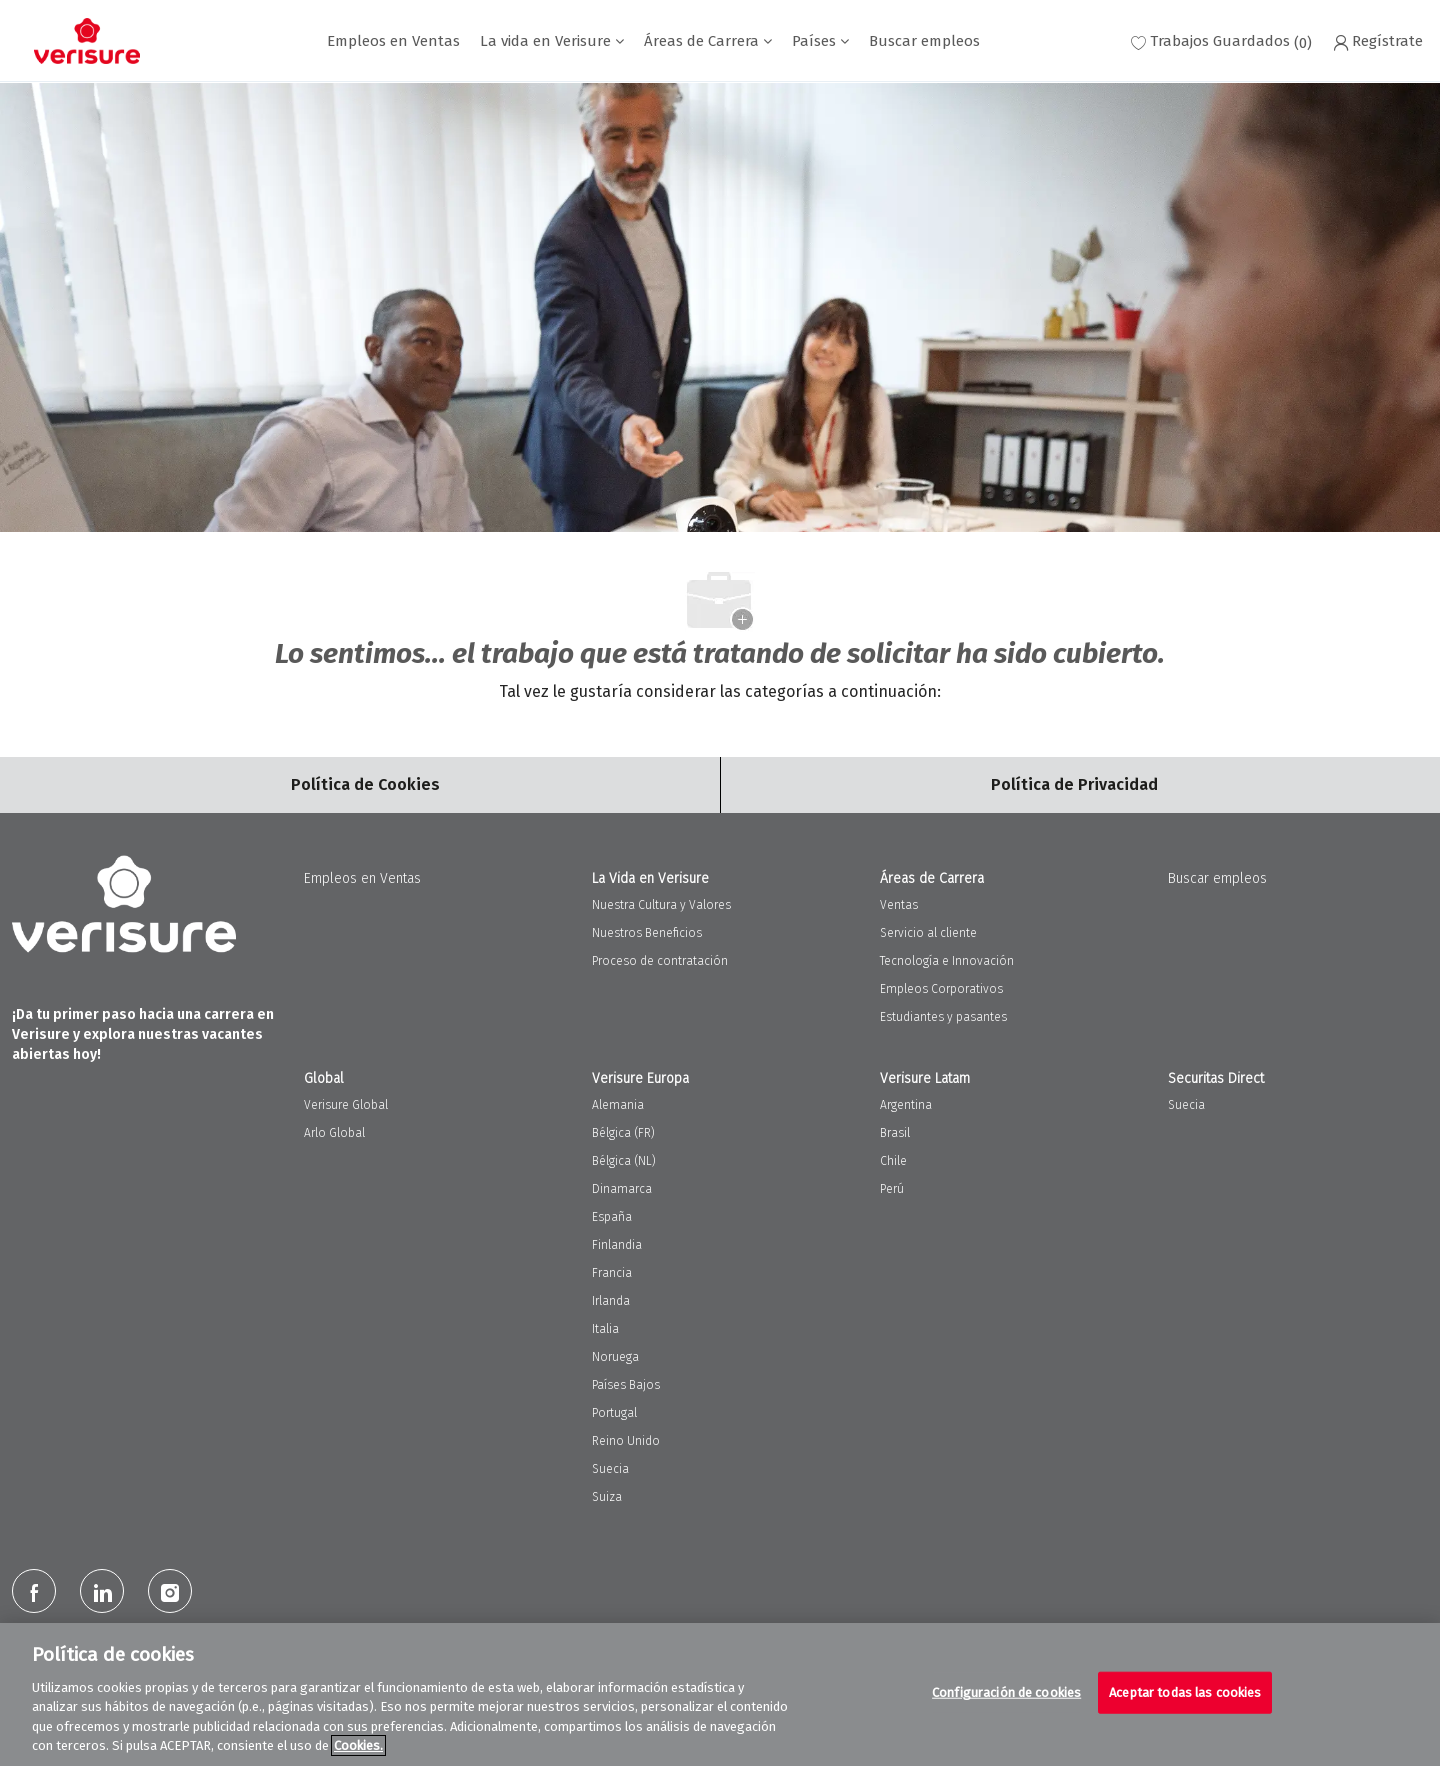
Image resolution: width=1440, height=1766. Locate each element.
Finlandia (617, 1245)
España (612, 1217)
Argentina (906, 1105)
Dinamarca (622, 1189)
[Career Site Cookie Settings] (365, 785)
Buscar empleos (924, 41)
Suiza (607, 1497)
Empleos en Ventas (393, 41)
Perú (892, 1189)
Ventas (899, 905)
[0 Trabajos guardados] (1221, 41)
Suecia (610, 1469)
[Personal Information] (1074, 785)
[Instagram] (170, 1591)
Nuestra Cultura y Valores (661, 905)
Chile (893, 1161)
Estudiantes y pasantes (943, 1017)
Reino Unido (626, 1441)
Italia (605, 1329)
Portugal (614, 1413)
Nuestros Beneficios (647, 933)
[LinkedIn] (102, 1591)
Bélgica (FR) (623, 1133)
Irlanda (611, 1301)
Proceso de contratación (660, 961)
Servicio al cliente (928, 933)
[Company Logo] (87, 41)
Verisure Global (346, 1105)
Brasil (895, 1133)
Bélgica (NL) (624, 1161)
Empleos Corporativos (941, 989)
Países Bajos (626, 1385)
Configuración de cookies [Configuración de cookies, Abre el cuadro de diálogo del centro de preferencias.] (1006, 1692)
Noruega (615, 1357)
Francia (612, 1273)
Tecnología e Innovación (947, 961)
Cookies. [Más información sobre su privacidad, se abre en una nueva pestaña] (358, 1745)
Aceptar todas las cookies (1185, 1692)
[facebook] (34, 1591)
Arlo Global (334, 1133)
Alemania (618, 1105)
